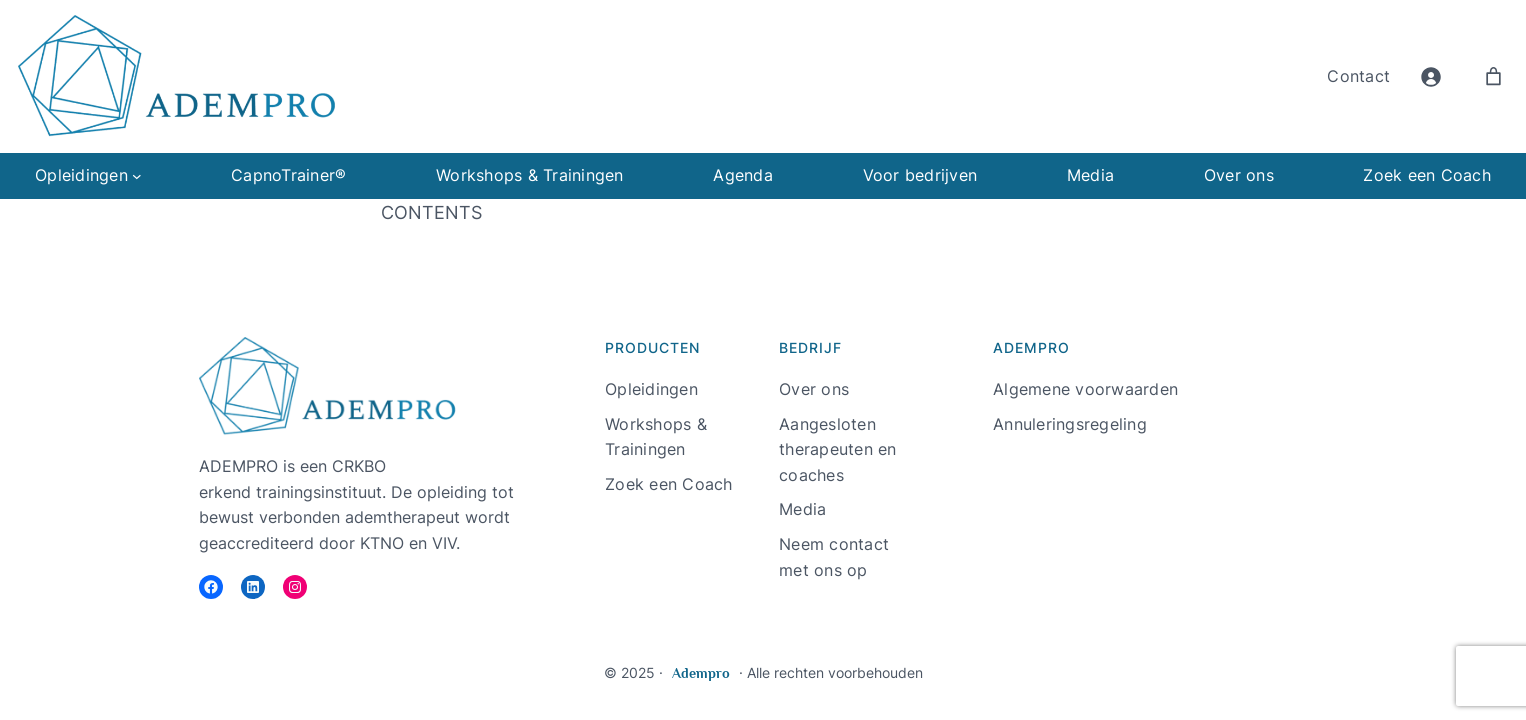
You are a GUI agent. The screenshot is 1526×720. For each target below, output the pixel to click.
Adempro (701, 673)
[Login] (1430, 76)
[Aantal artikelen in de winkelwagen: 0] (1493, 76)
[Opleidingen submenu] (137, 176)
